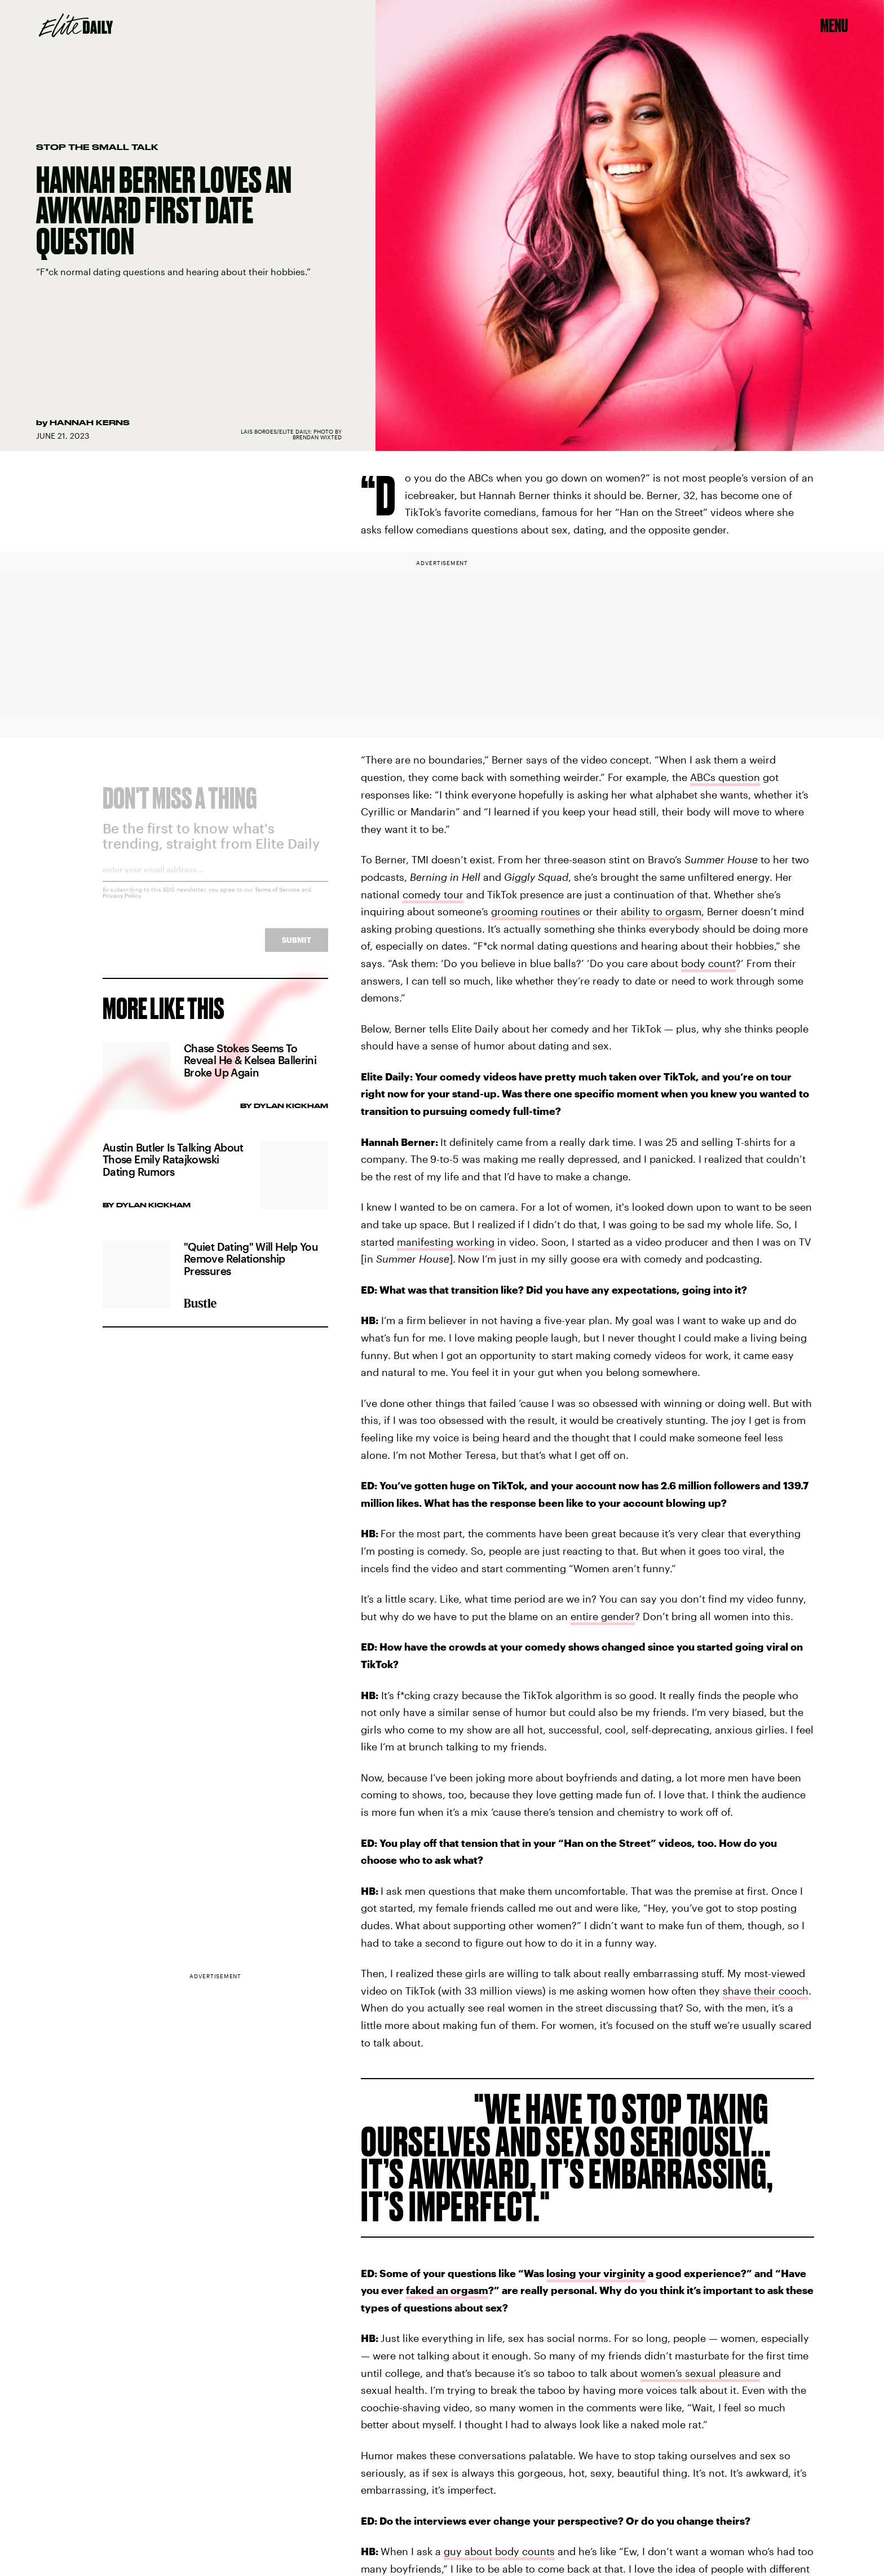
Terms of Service (277, 897)
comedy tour (433, 894)
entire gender (603, 1616)
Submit (296, 947)
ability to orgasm (661, 911)
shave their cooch (765, 1990)
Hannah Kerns (90, 422)
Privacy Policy (122, 903)
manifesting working (445, 1242)
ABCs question (725, 777)
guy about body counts (499, 2551)
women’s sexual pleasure (700, 2373)
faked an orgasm (447, 2290)
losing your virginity (596, 2273)
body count (708, 963)
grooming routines (535, 911)
